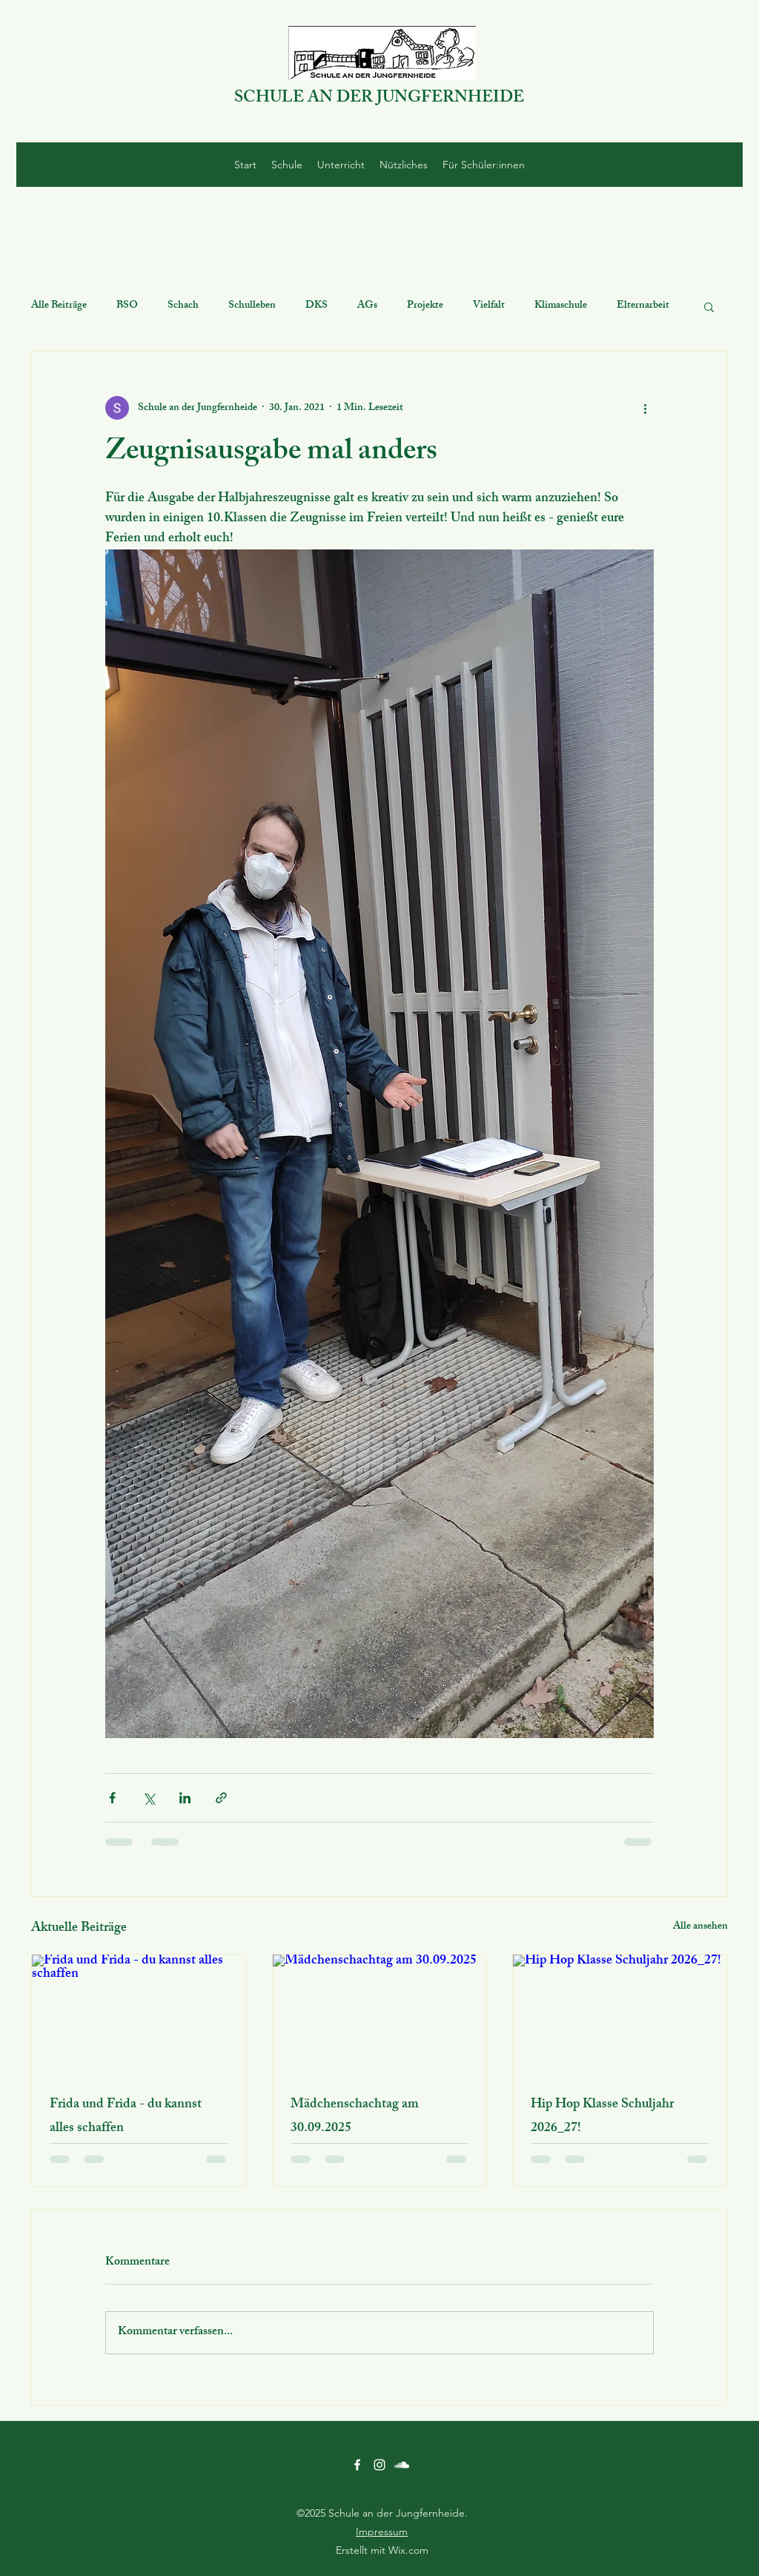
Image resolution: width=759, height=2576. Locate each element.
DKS (316, 306)
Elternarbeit (643, 306)
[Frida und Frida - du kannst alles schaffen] (139, 2015)
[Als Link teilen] (221, 1798)
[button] (709, 306)
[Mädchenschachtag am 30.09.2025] (380, 2015)
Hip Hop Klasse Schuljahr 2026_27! (602, 2117)
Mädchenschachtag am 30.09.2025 (355, 2117)
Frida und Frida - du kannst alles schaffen (126, 2117)
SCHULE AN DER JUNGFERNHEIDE (379, 99)
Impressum (382, 2531)
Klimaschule (560, 306)
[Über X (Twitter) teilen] (149, 1798)
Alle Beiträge (59, 306)
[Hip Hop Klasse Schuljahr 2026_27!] (620, 2015)
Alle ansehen (700, 1927)
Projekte (425, 306)
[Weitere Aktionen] (645, 408)
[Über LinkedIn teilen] (185, 1798)
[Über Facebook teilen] (112, 1798)
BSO (127, 306)
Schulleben (252, 306)
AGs (367, 306)
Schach (183, 306)
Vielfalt (489, 306)
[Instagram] (379, 2464)
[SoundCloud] (401, 2464)
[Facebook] (357, 2464)
